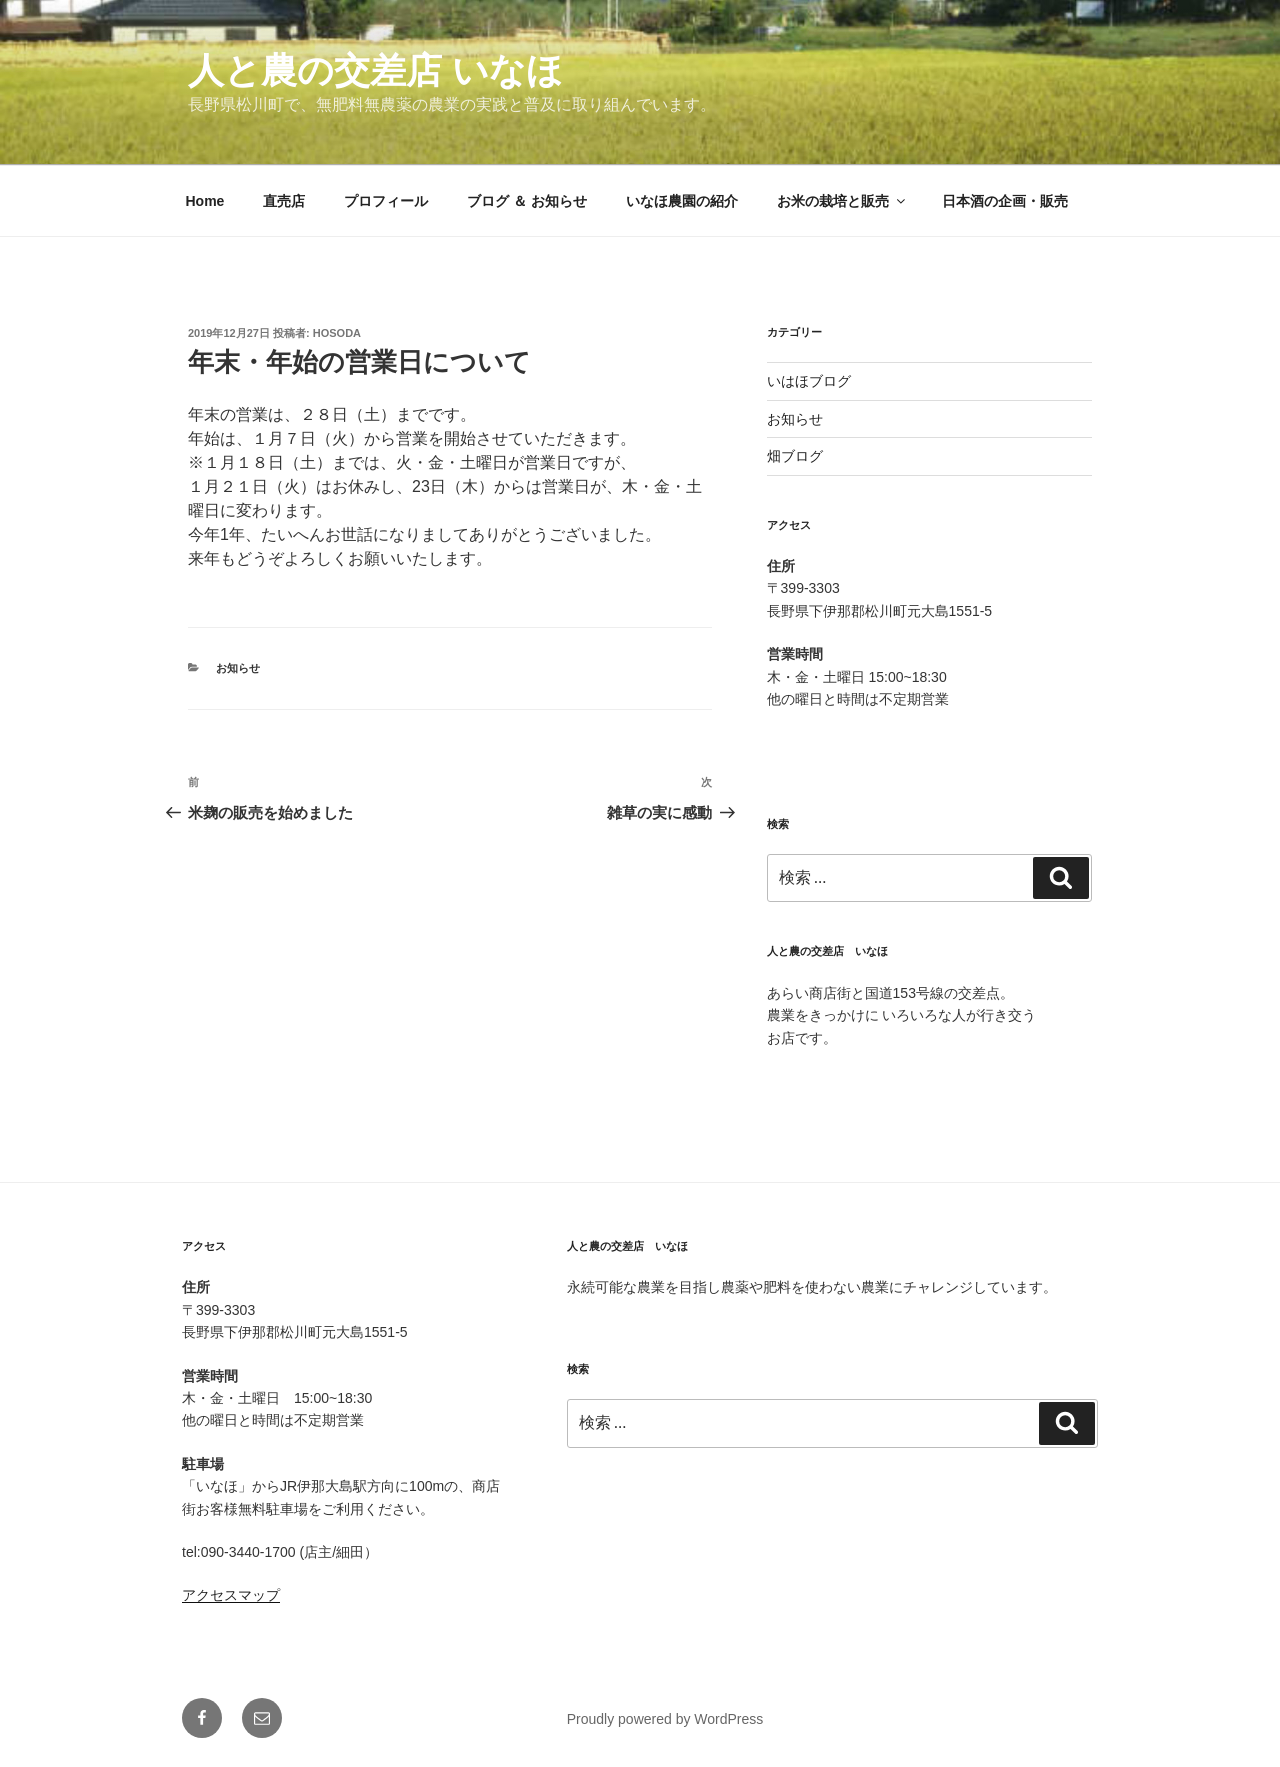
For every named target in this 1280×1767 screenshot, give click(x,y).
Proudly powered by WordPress (665, 1719)
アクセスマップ (231, 1595)
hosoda (337, 333)
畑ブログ (795, 456)
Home (205, 201)
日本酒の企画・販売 (1005, 201)
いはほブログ (809, 381)
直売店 (284, 201)
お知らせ (238, 668)
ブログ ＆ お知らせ (527, 201)
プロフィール (386, 201)
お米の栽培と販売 (842, 201)
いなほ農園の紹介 (682, 201)
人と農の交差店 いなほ (375, 70)
